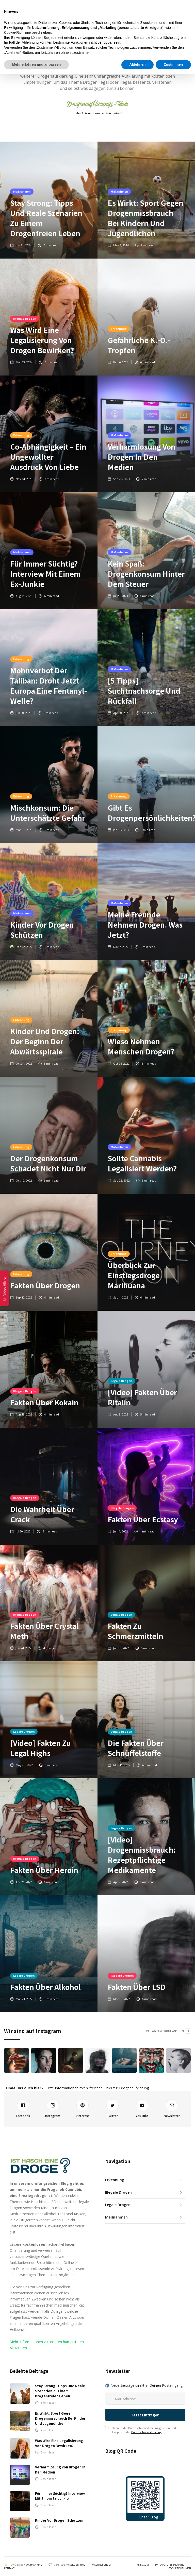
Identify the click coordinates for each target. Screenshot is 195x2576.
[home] (26, 7)
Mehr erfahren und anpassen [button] (36, 2566)
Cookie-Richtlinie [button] (17, 2534)
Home (7, 21)
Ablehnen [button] (137, 2566)
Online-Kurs (161, 7)
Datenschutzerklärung (146, 2432)
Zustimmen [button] (173, 2566)
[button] (187, 7)
